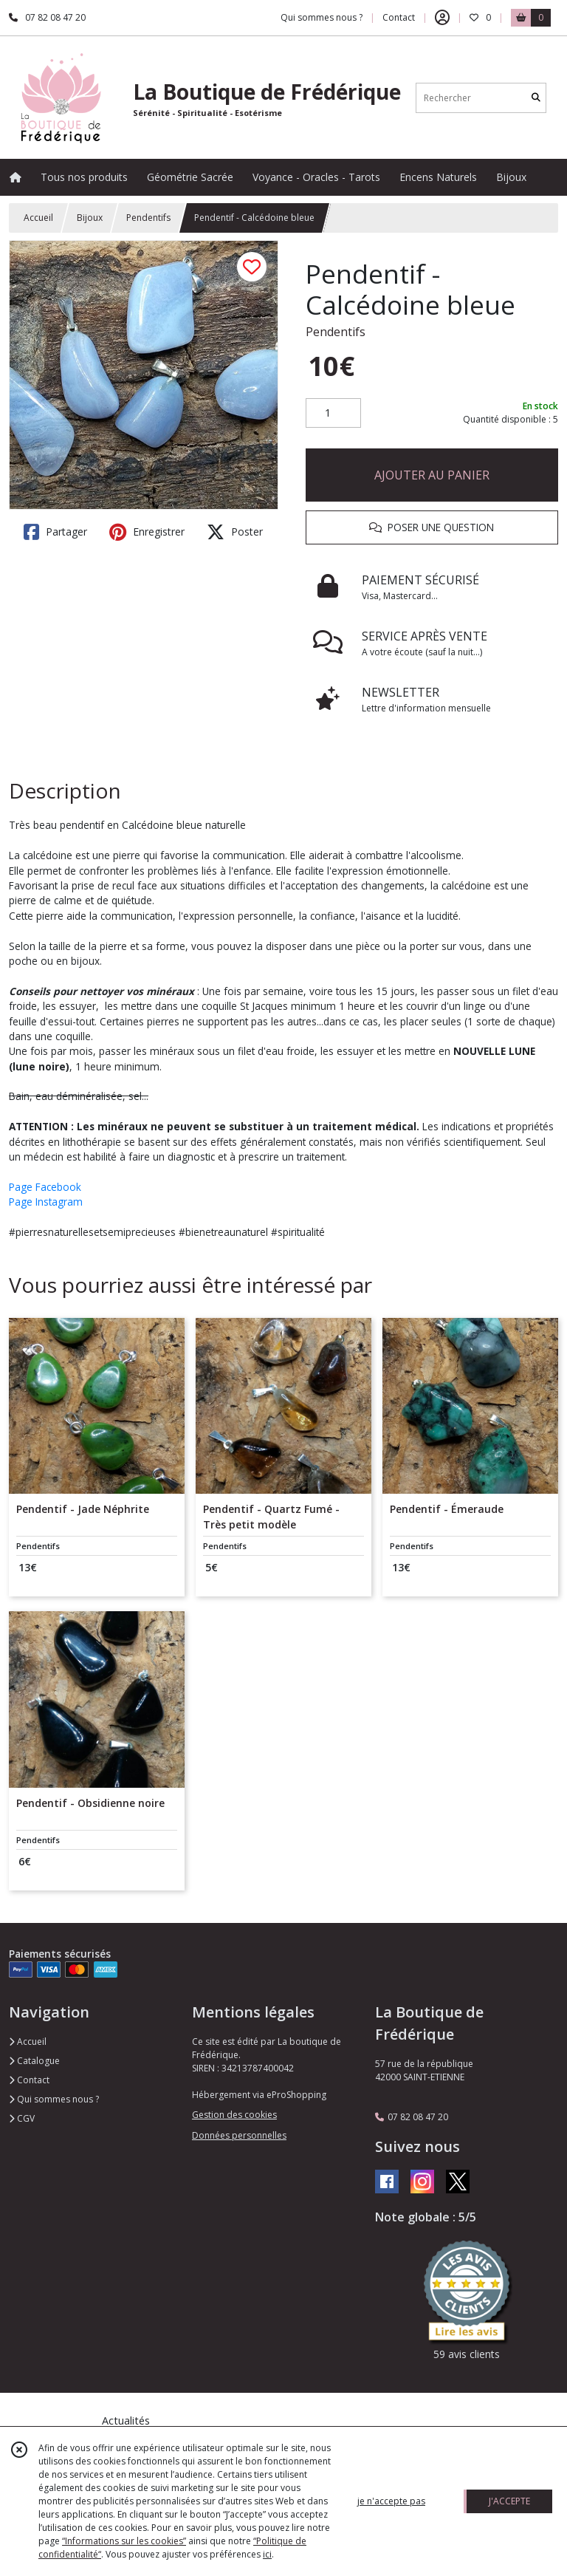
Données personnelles (239, 2135)
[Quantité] (333, 413)
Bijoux (90, 217)
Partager (55, 532)
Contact (398, 17)
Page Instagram (46, 1202)
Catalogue (34, 2060)
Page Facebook (45, 1187)
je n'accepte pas (391, 2501)
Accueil (38, 217)
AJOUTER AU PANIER (431, 475)
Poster (235, 532)
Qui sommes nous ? (54, 2099)
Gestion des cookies (234, 2114)
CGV (22, 2118)
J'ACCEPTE (509, 2501)
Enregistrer (147, 532)
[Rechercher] (536, 97)
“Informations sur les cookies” (124, 2541)
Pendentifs (148, 217)
